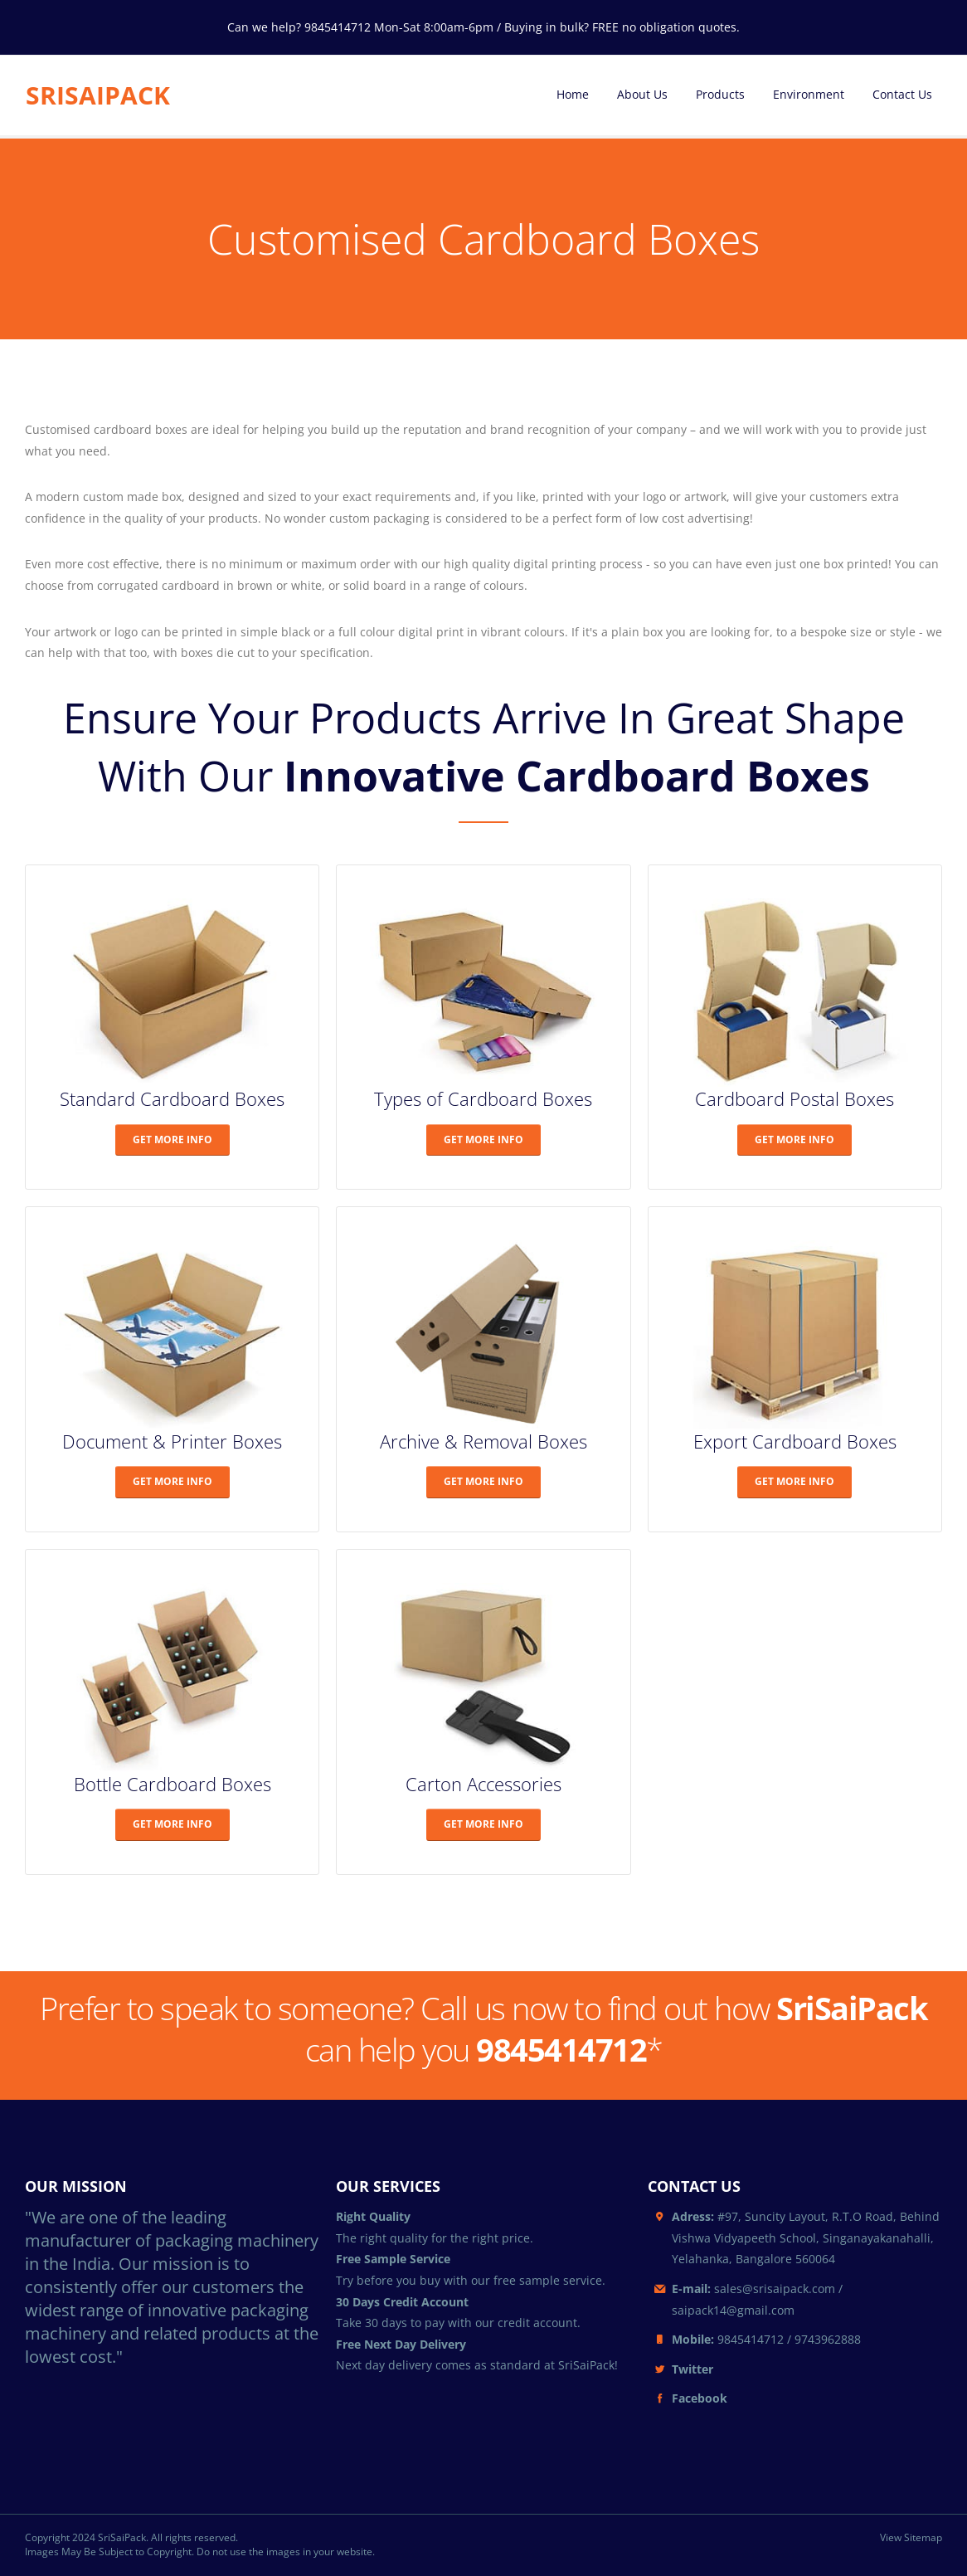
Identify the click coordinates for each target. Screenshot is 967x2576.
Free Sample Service (393, 2259)
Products (720, 94)
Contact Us (902, 94)
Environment (808, 94)
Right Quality (373, 2216)
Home (572, 94)
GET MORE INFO (172, 1139)
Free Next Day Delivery (401, 2344)
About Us (642, 94)
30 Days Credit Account (402, 2302)
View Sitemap (911, 2537)
